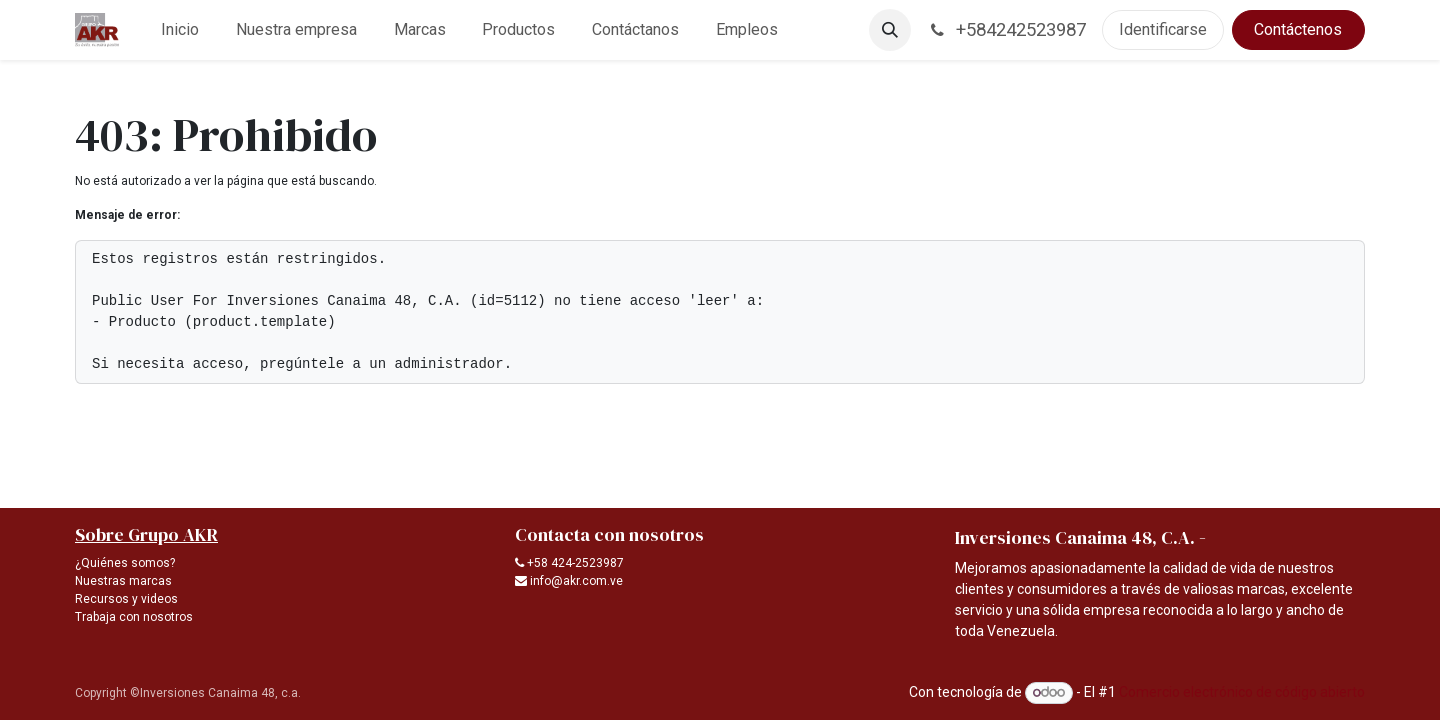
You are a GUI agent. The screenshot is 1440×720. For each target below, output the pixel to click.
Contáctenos (1298, 29)
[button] (890, 30)
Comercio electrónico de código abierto (1242, 692)
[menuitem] (180, 30)
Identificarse (1163, 29)
